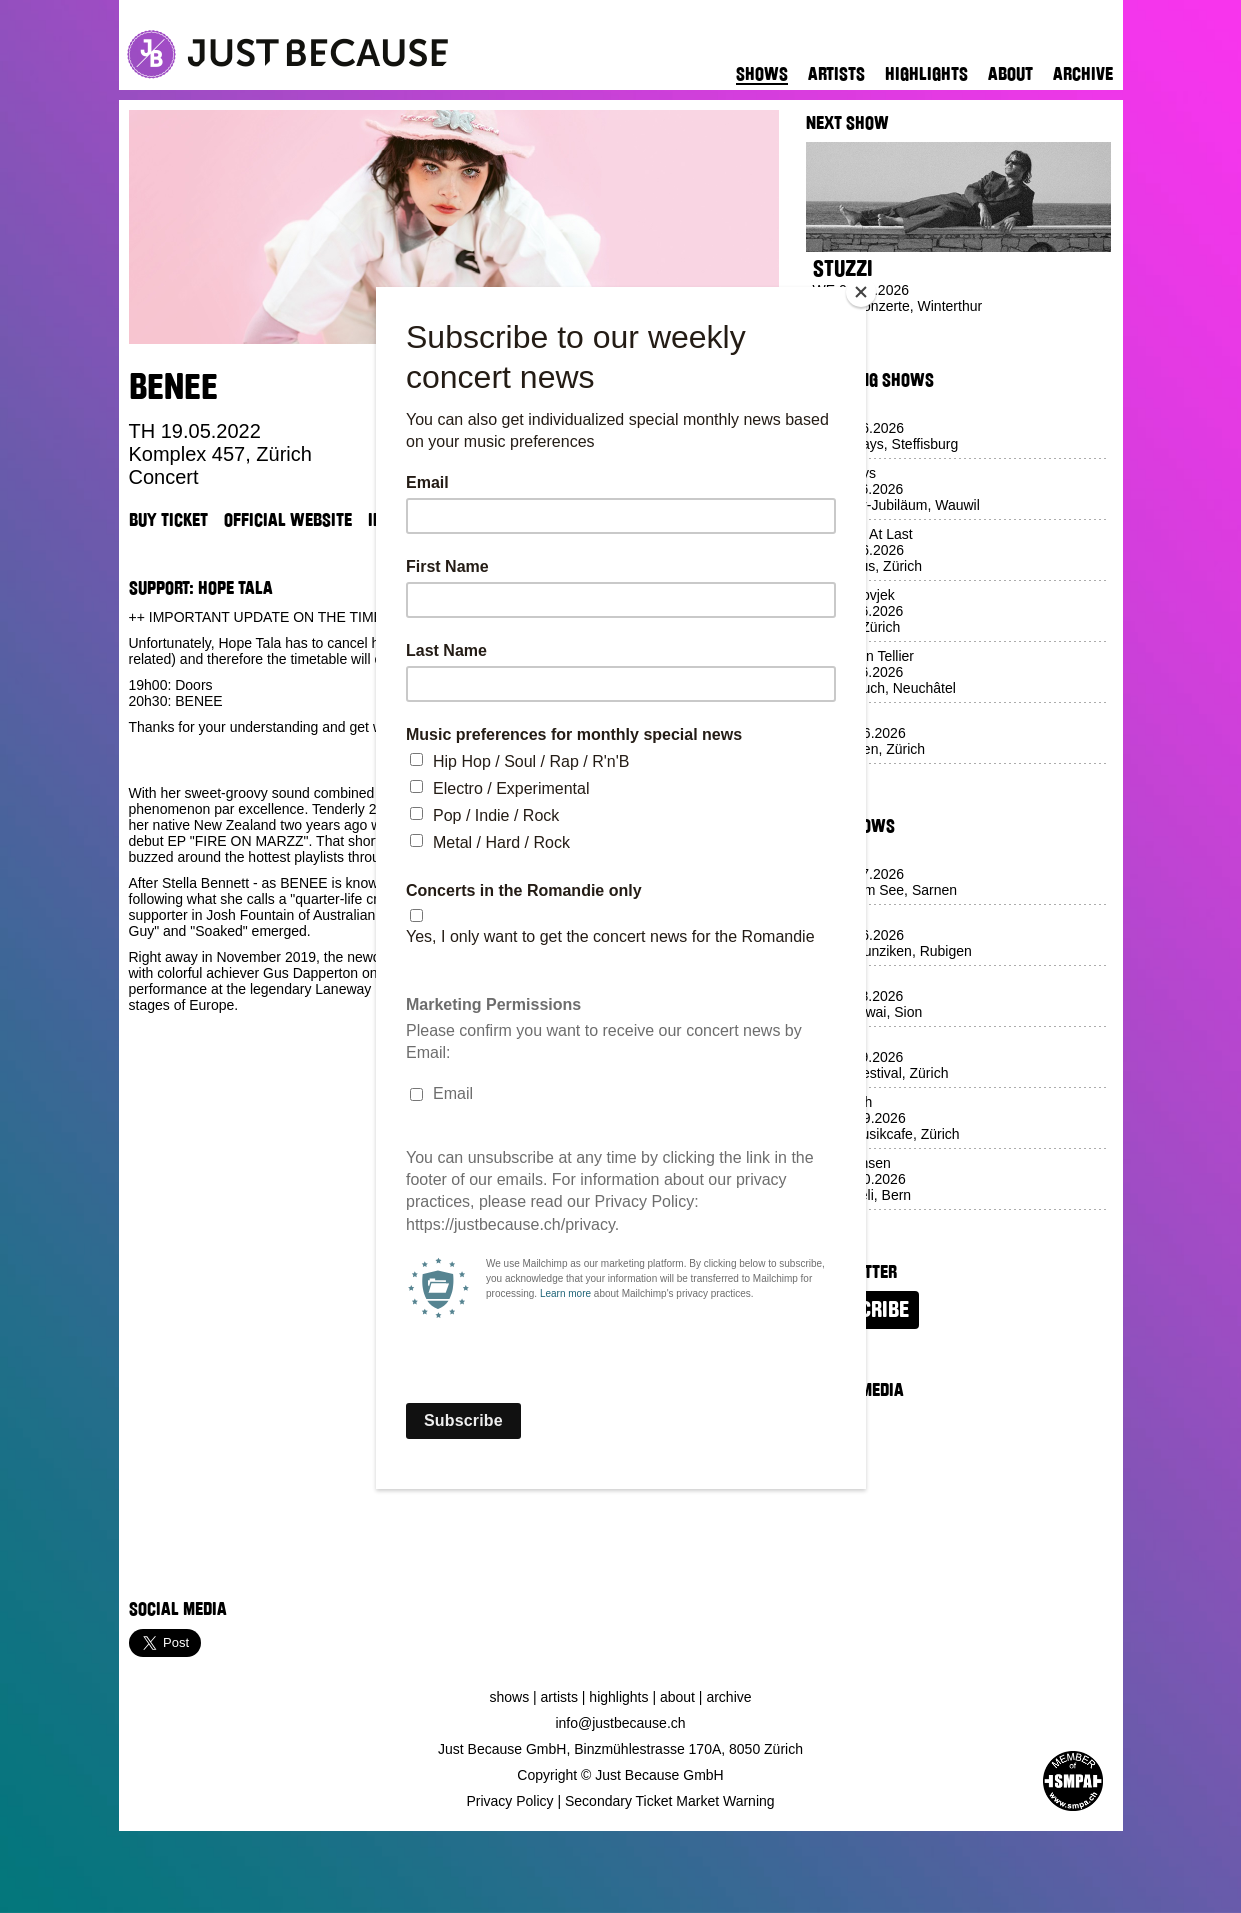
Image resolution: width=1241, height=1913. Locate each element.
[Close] (861, 292)
